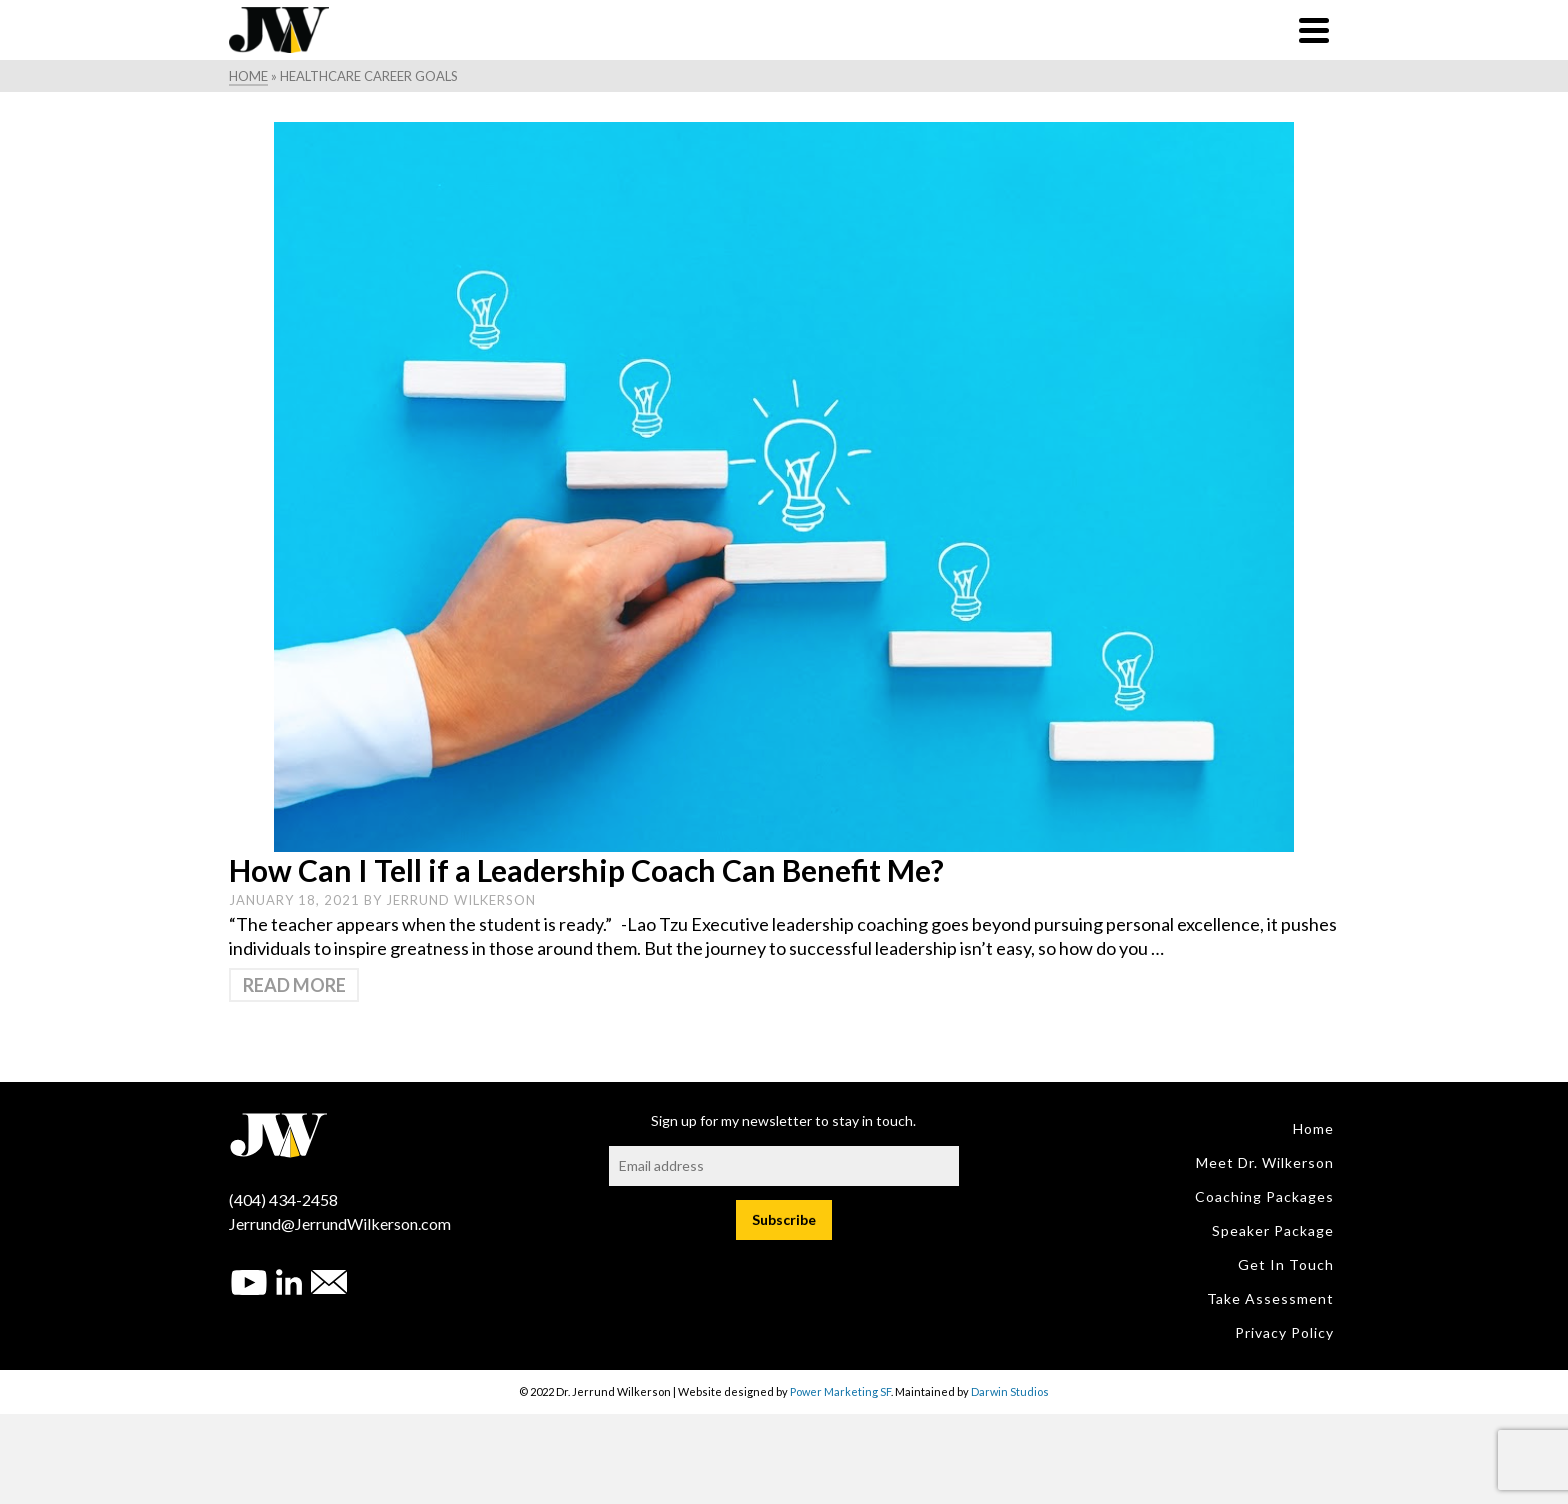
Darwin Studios (1010, 1391)
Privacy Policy (1284, 1332)
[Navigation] (1314, 30)
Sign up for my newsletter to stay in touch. (783, 1120)
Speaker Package (1273, 1230)
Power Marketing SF (840, 1391)
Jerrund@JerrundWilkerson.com (340, 1223)
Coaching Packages (1264, 1196)
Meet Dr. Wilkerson (1265, 1162)
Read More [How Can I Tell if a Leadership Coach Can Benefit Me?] (294, 985)
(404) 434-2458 (283, 1199)
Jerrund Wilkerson (461, 900)
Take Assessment (1270, 1298)
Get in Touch (1286, 1264)
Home (1313, 1128)
